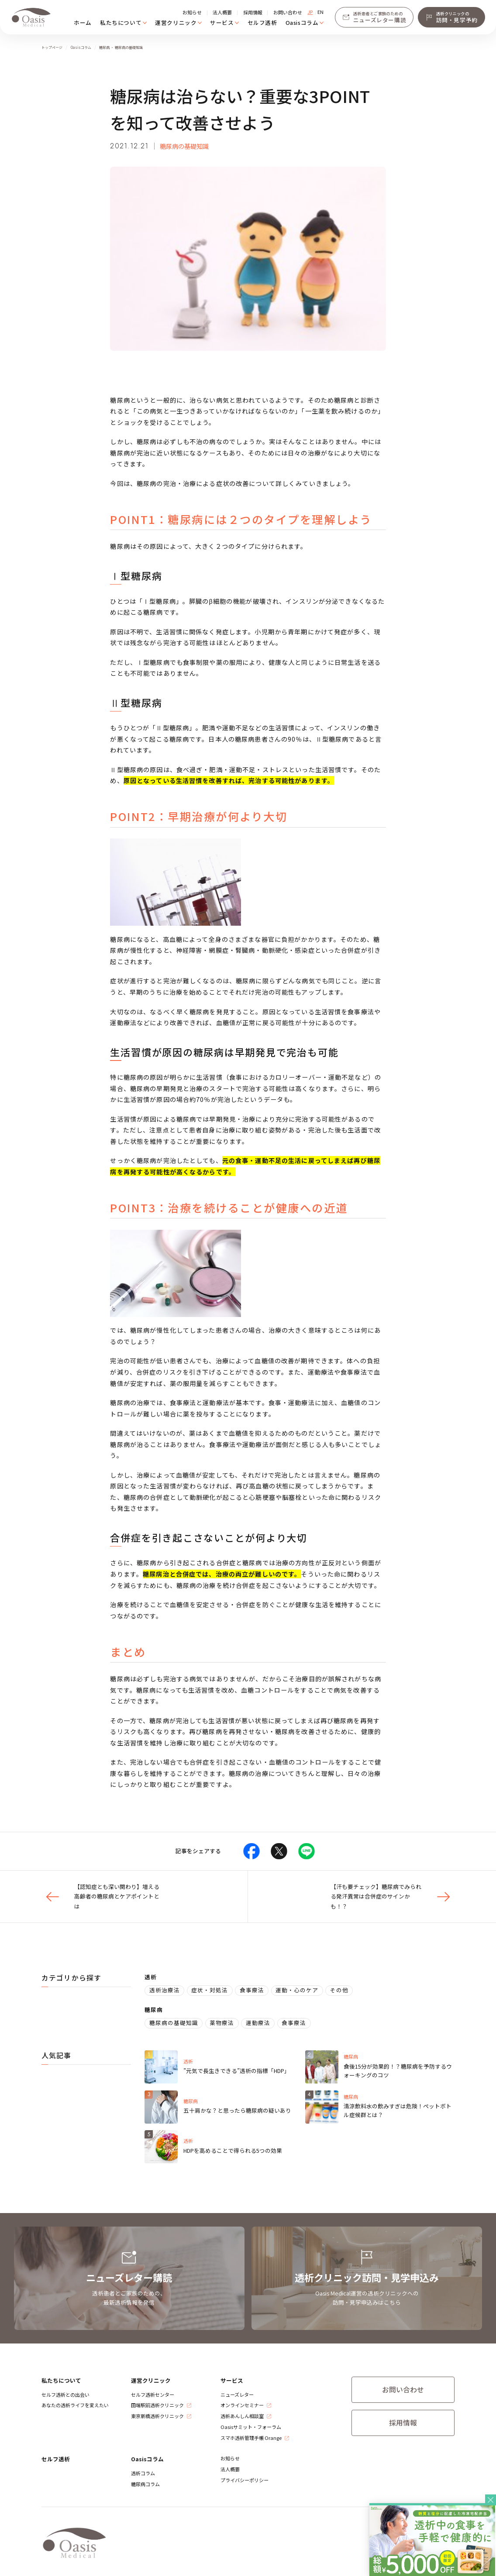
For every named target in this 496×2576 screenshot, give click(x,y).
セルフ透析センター (152, 2394)
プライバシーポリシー (244, 2480)
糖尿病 (104, 47)
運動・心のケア (297, 1990)
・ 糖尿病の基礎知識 (126, 47)
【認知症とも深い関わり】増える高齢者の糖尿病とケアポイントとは (100, 1896)
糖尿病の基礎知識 (184, 146)
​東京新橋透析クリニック (157, 2415)
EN (320, 12)
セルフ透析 (262, 22)
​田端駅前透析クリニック (157, 2405)
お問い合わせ (287, 12)
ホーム (83, 22)
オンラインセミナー (242, 2405)
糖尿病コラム (145, 2483)
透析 (151, 1977)
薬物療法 (222, 2022)
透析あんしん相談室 (242, 2415)
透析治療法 (164, 1990)
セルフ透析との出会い (65, 2394)
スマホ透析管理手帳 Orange (251, 2437)
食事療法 (252, 1990)
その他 (339, 1990)
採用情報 (252, 12)
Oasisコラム (302, 22)
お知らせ (192, 12)
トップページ (51, 47)
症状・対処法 (209, 1990)
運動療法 (258, 2022)
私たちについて (120, 22)
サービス (222, 22)
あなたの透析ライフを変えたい (75, 2405)
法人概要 (222, 12)
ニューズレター (237, 2394)
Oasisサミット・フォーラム (250, 2426)
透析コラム (143, 2473)
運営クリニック (175, 22)
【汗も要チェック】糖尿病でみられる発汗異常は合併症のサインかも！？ (393, 1896)
